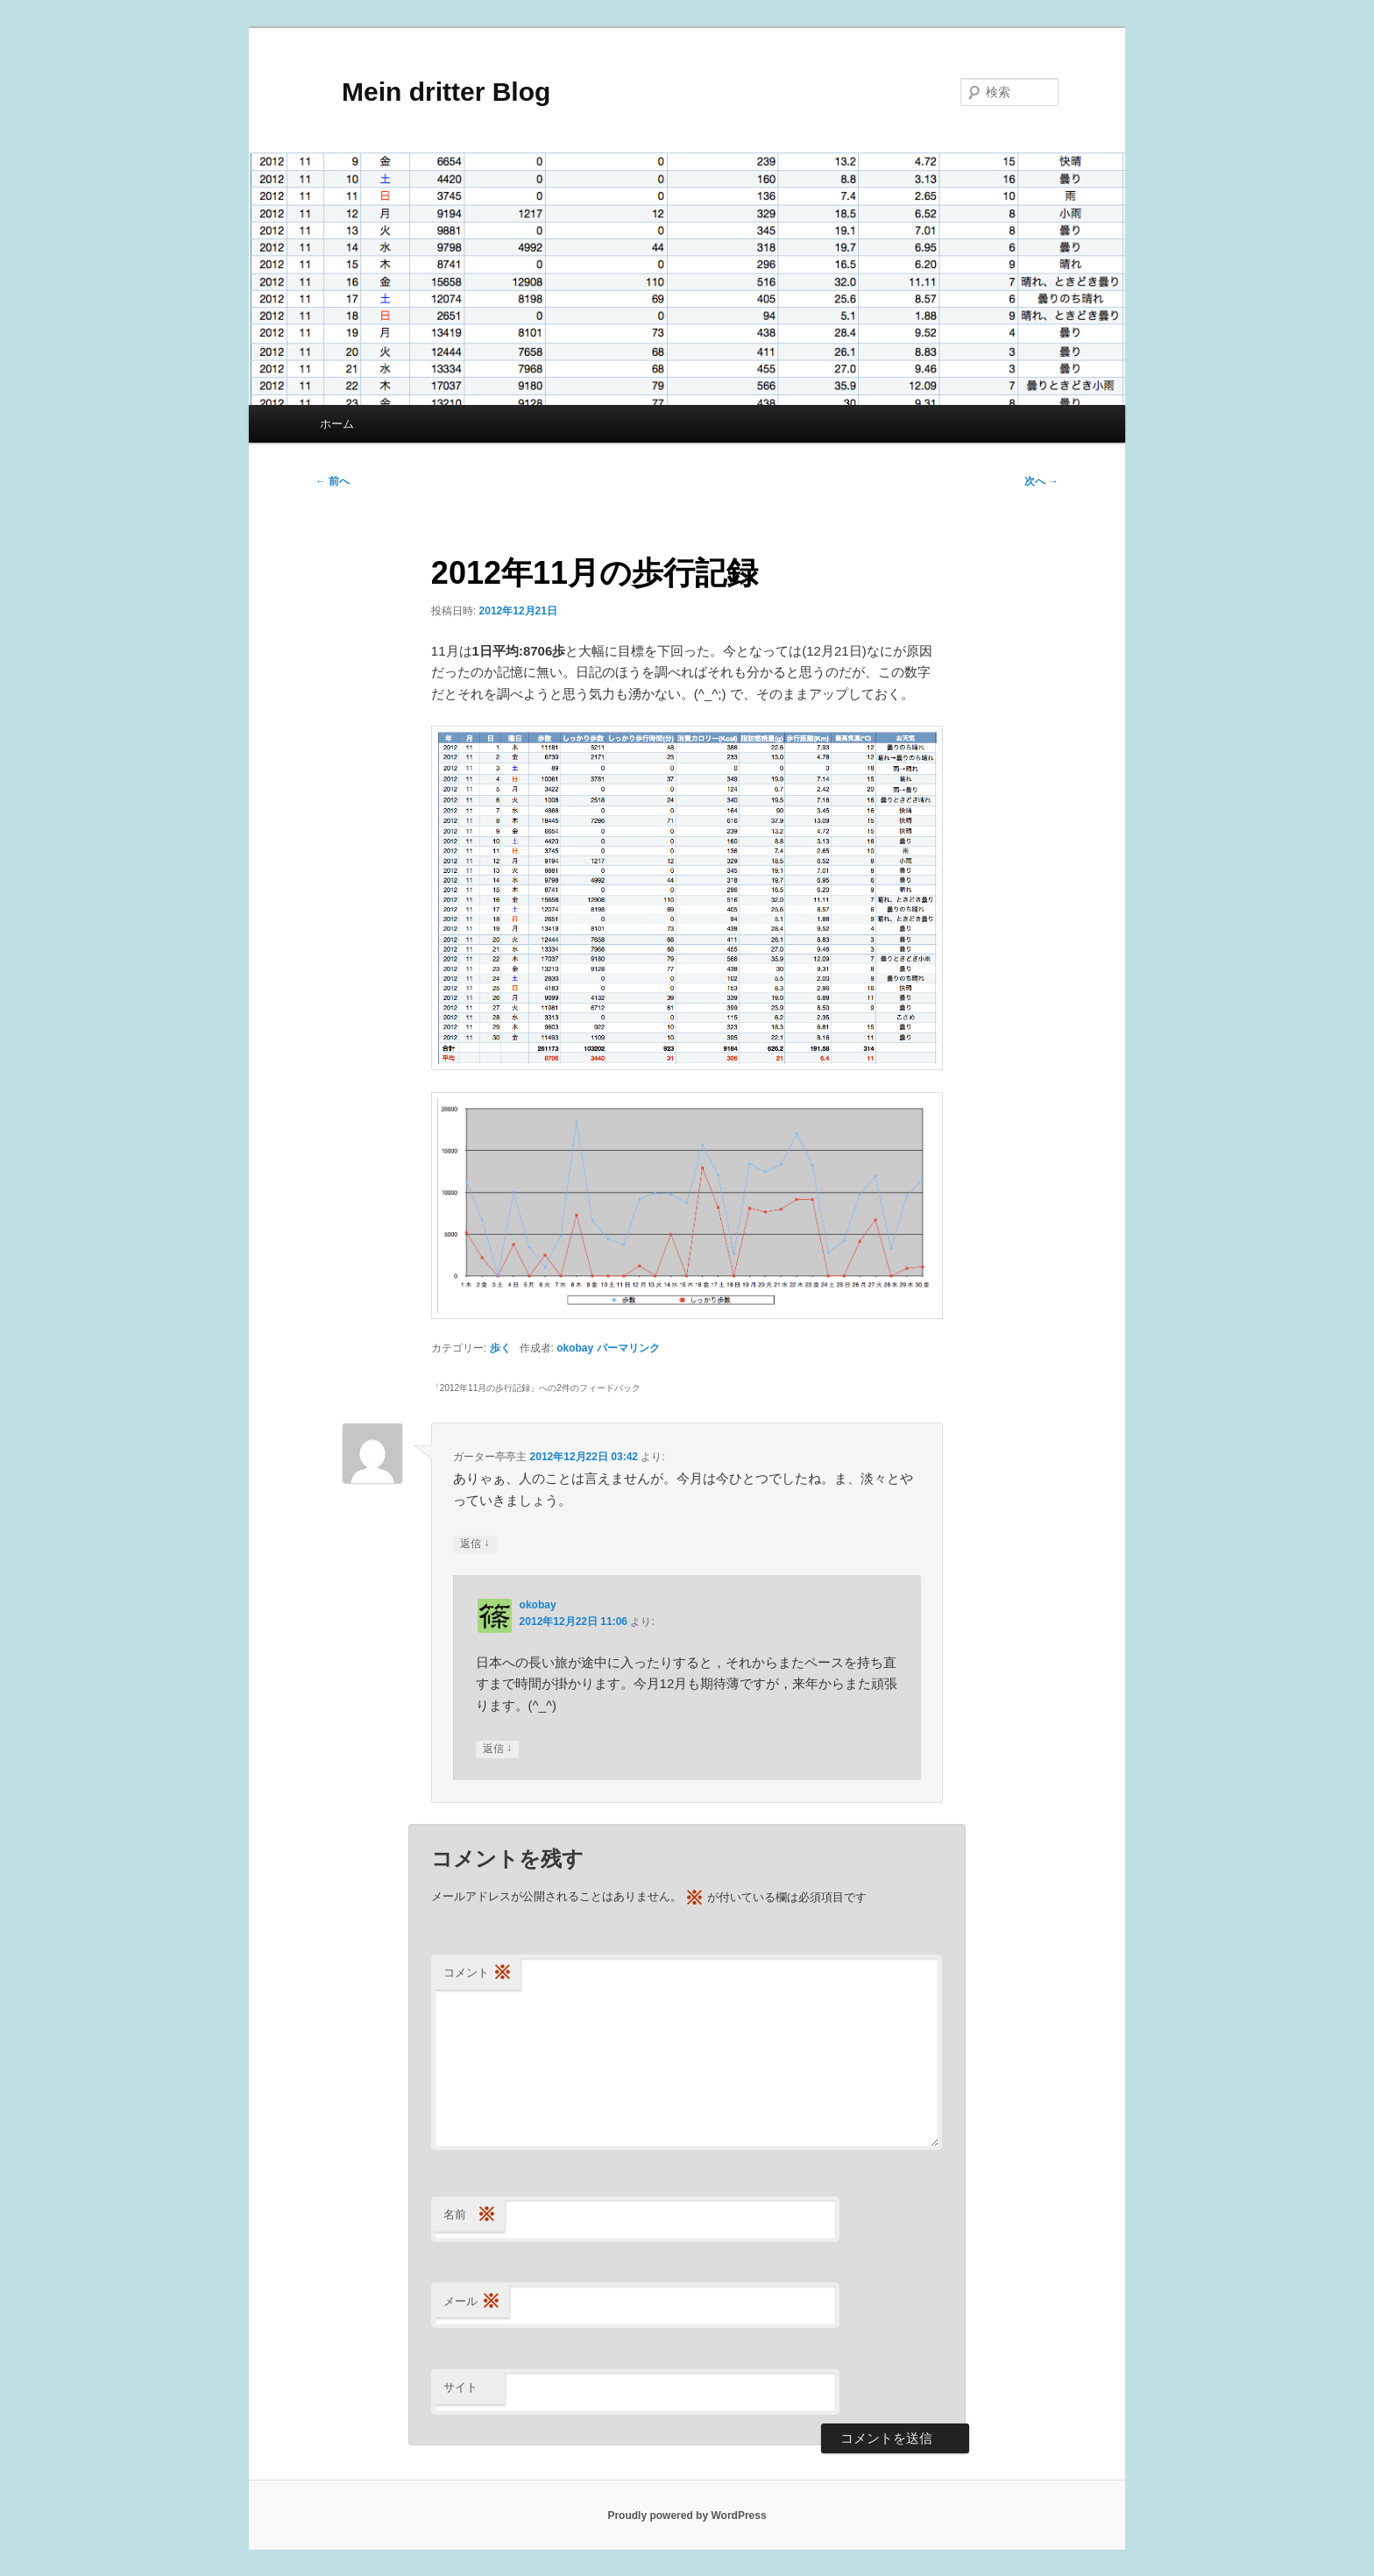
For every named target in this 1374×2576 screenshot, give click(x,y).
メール (471, 2302)
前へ (332, 481)
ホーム (337, 423)
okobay (574, 1348)
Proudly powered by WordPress (686, 2515)
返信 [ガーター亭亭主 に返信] (474, 1544)
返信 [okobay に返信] (497, 1749)
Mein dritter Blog (432, 91)
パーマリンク (628, 1348)
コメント (477, 1973)
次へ (1041, 481)
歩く (500, 1348)
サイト (460, 2387)
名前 (469, 2215)
